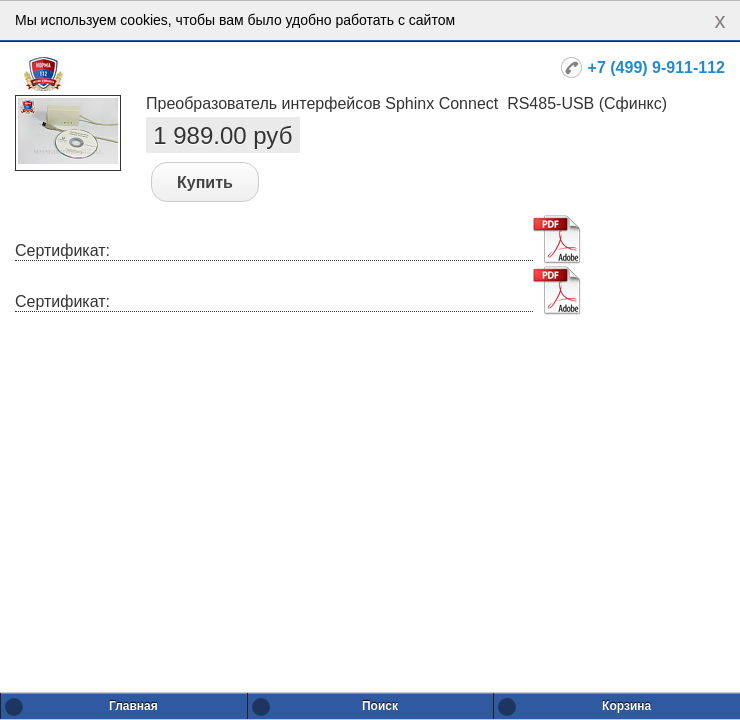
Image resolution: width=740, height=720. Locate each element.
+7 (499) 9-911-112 (656, 67)
